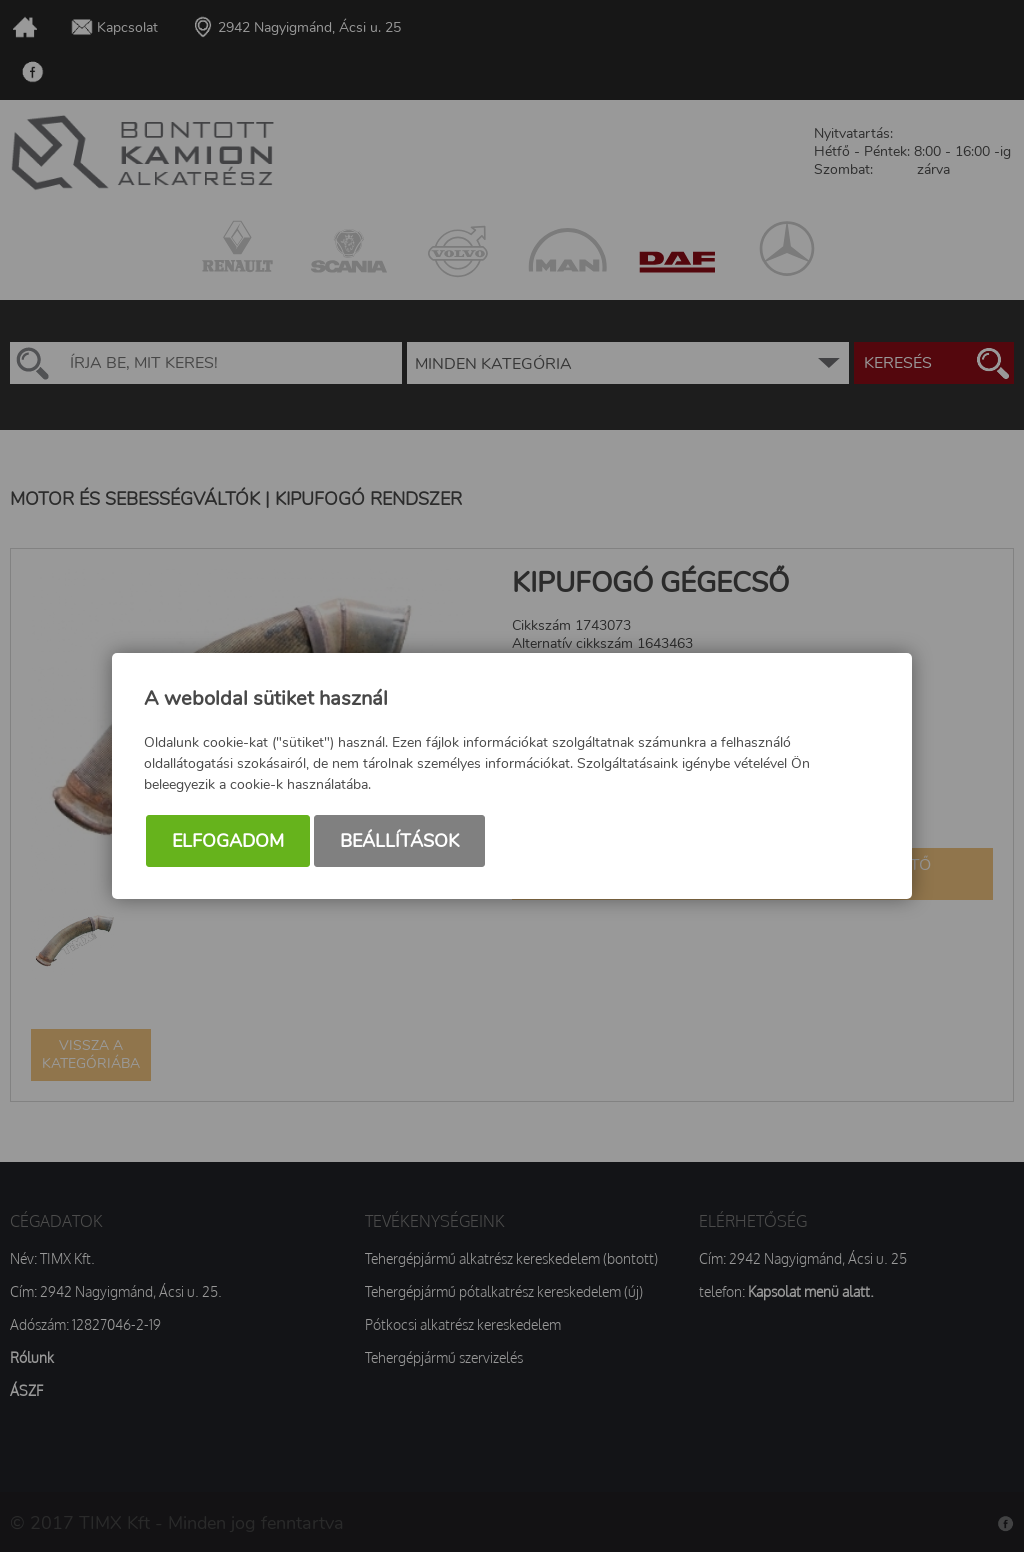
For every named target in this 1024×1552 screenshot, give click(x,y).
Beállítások (399, 841)
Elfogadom (228, 841)
